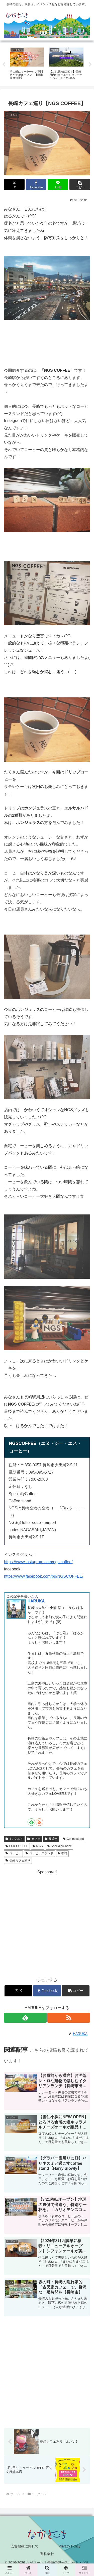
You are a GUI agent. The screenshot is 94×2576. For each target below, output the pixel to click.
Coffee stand (73, 1839)
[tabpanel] (27, 64)
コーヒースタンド (39, 1853)
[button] (79, 184)
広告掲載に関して (25, 2546)
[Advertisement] (47, 1922)
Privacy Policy (69, 2546)
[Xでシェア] (14, 184)
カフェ (33, 1839)
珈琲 (62, 1853)
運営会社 (47, 2554)
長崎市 (51, 1839)
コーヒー (13, 1853)
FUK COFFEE (17, 1846)
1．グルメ (14, 1839)
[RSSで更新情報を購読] (39, 1822)
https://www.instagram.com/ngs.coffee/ (38, 1562)
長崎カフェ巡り (18, 1860)
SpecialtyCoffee (59, 1846)
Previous (3, 64)
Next (90, 64)
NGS (38, 1846)
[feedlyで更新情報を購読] (31, 1822)
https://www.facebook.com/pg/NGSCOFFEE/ (43, 1576)
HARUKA (36, 1601)
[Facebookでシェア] (36, 184)
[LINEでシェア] (58, 184)
